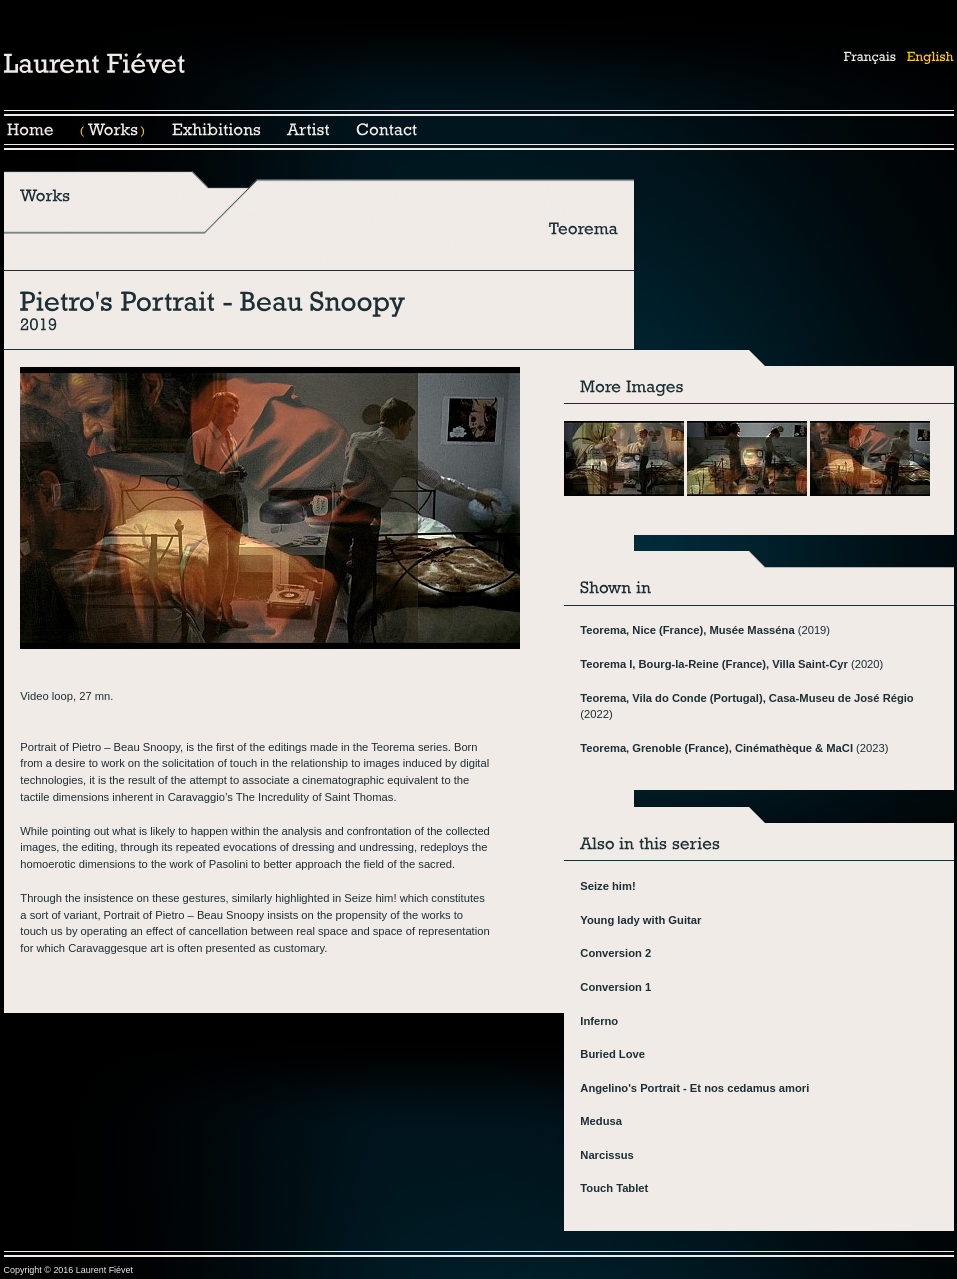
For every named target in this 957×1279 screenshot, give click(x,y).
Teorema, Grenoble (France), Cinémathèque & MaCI (716, 748)
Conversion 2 (615, 953)
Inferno (599, 1021)
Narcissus (607, 1155)
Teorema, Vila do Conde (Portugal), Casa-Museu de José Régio (746, 698)
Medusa (601, 1121)
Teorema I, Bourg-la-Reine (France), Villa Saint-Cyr (714, 664)
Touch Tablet (614, 1188)
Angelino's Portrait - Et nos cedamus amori (694, 1088)
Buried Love (612, 1054)
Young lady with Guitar (640, 920)
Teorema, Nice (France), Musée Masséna (687, 630)
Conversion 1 (615, 987)
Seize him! (607, 886)
